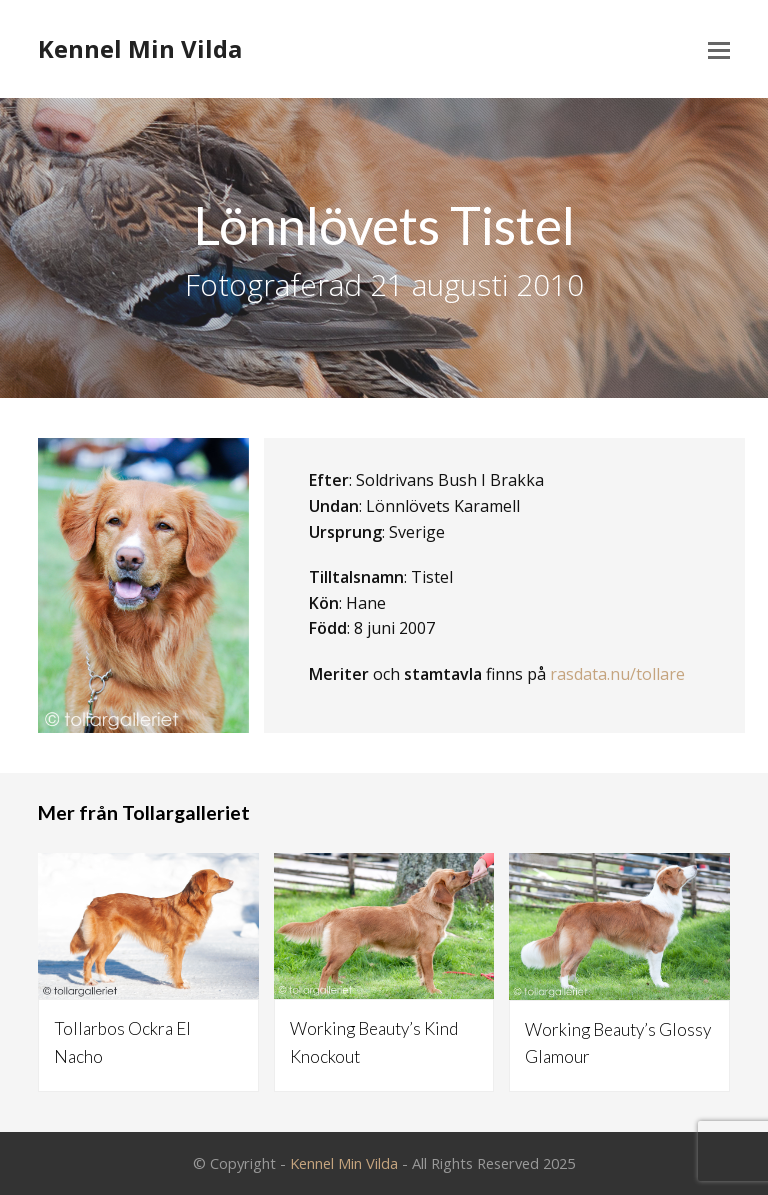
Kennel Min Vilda (140, 48)
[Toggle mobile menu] (719, 49)
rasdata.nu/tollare (617, 674)
